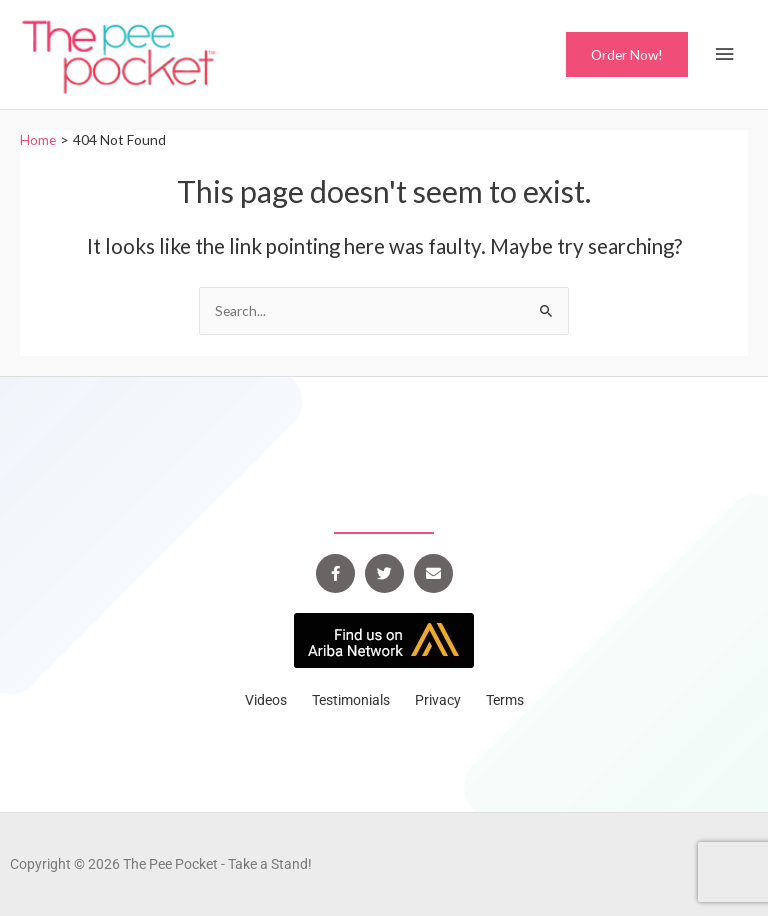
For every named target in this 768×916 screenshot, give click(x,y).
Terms (505, 700)
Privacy (438, 700)
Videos (266, 700)
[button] (627, 55)
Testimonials (351, 700)
